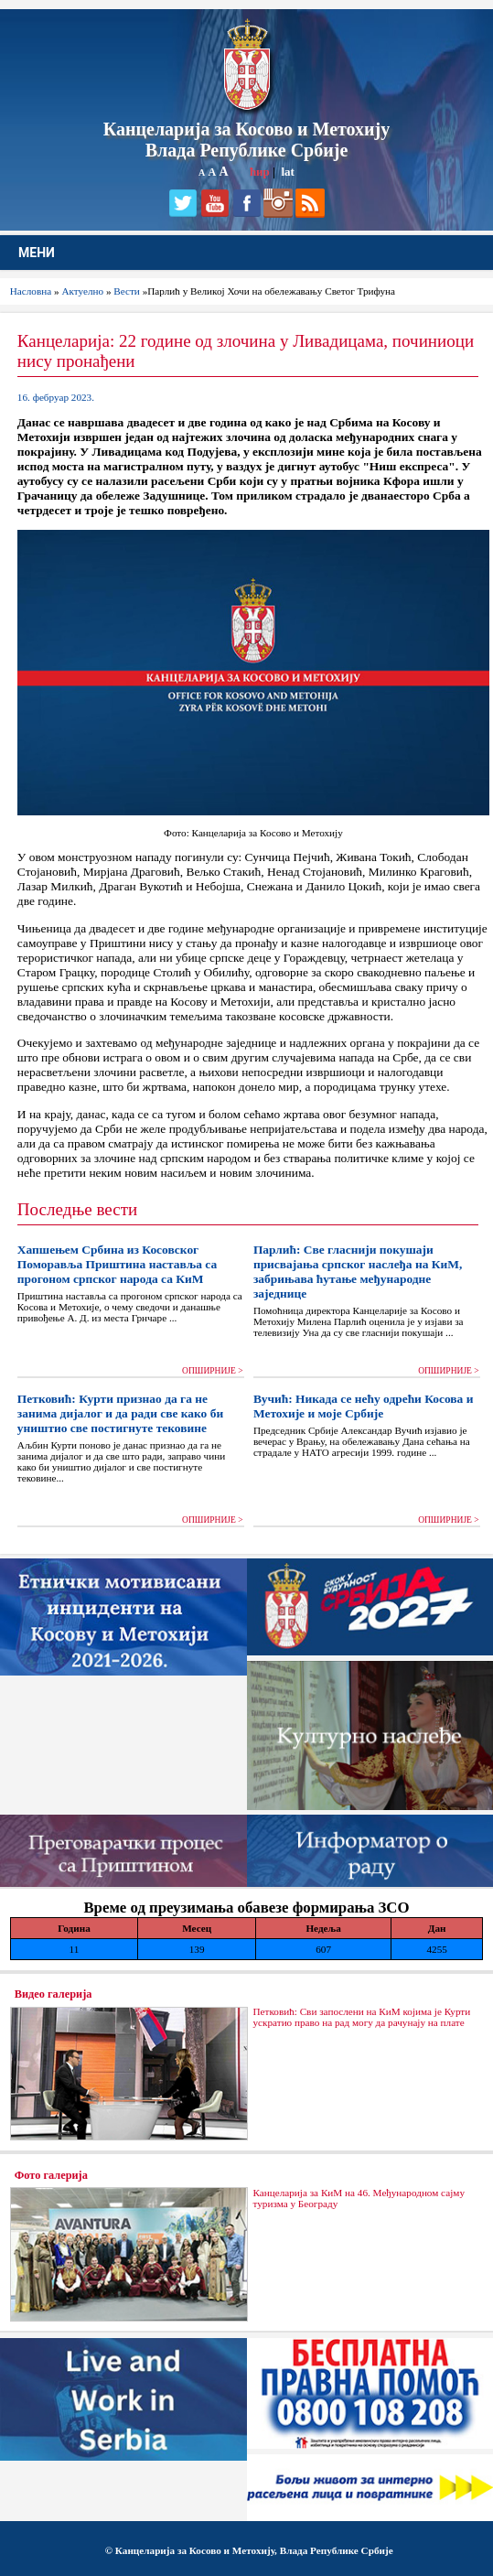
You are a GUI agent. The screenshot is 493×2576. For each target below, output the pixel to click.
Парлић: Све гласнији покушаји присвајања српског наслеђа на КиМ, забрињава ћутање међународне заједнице (357, 1271)
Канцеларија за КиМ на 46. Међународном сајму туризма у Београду (358, 2198)
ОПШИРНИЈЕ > (212, 1370)
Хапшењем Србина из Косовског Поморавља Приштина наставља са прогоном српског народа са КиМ (117, 1264)
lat (287, 171)
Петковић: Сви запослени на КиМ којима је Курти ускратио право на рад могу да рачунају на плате (361, 2017)
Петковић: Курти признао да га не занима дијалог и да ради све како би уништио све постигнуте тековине (120, 1413)
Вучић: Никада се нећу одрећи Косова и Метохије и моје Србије (363, 1406)
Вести (126, 291)
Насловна (30, 291)
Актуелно (82, 291)
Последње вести (77, 1209)
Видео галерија (53, 1994)
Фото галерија (51, 2175)
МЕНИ (36, 252)
